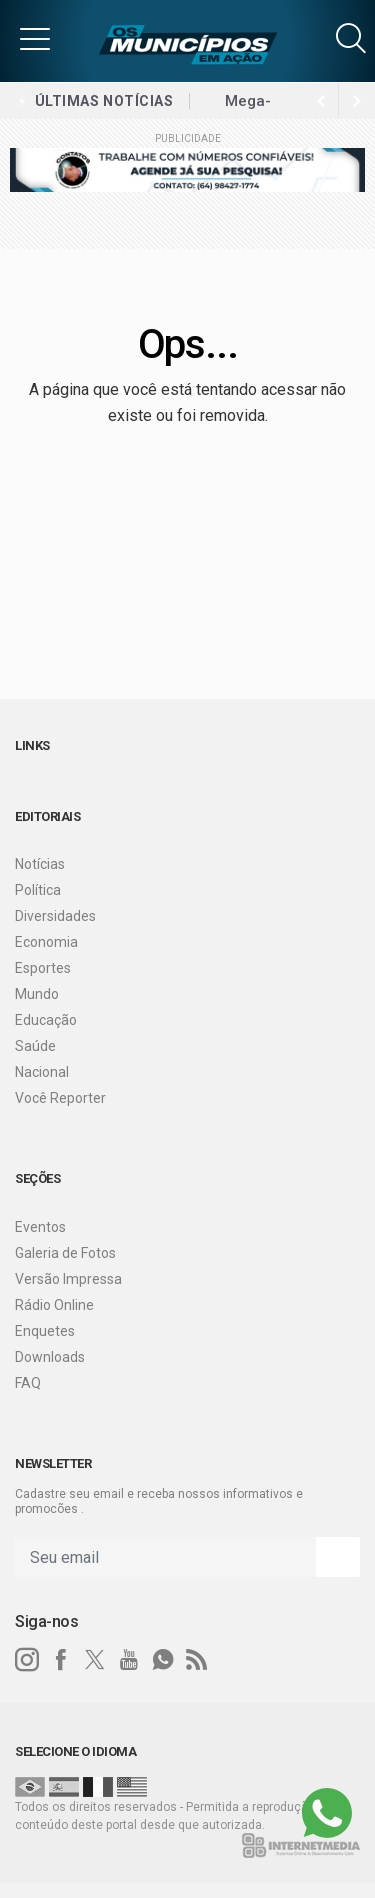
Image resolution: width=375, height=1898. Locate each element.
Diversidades (55, 916)
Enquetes (45, 1331)
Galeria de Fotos (65, 1253)
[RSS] (197, 1660)
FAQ (28, 1383)
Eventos (40, 1227)
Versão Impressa (68, 1279)
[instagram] (27, 1660)
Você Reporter (60, 1098)
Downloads (50, 1357)
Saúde (35, 1046)
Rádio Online (54, 1305)
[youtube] (129, 1660)
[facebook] (61, 1660)
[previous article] (357, 101)
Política (38, 890)
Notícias (40, 864)
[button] (35, 38)
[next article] (321, 101)
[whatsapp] (163, 1660)
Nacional (42, 1072)
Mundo (37, 994)
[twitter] (95, 1660)
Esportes (43, 968)
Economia (46, 942)
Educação (46, 1020)
